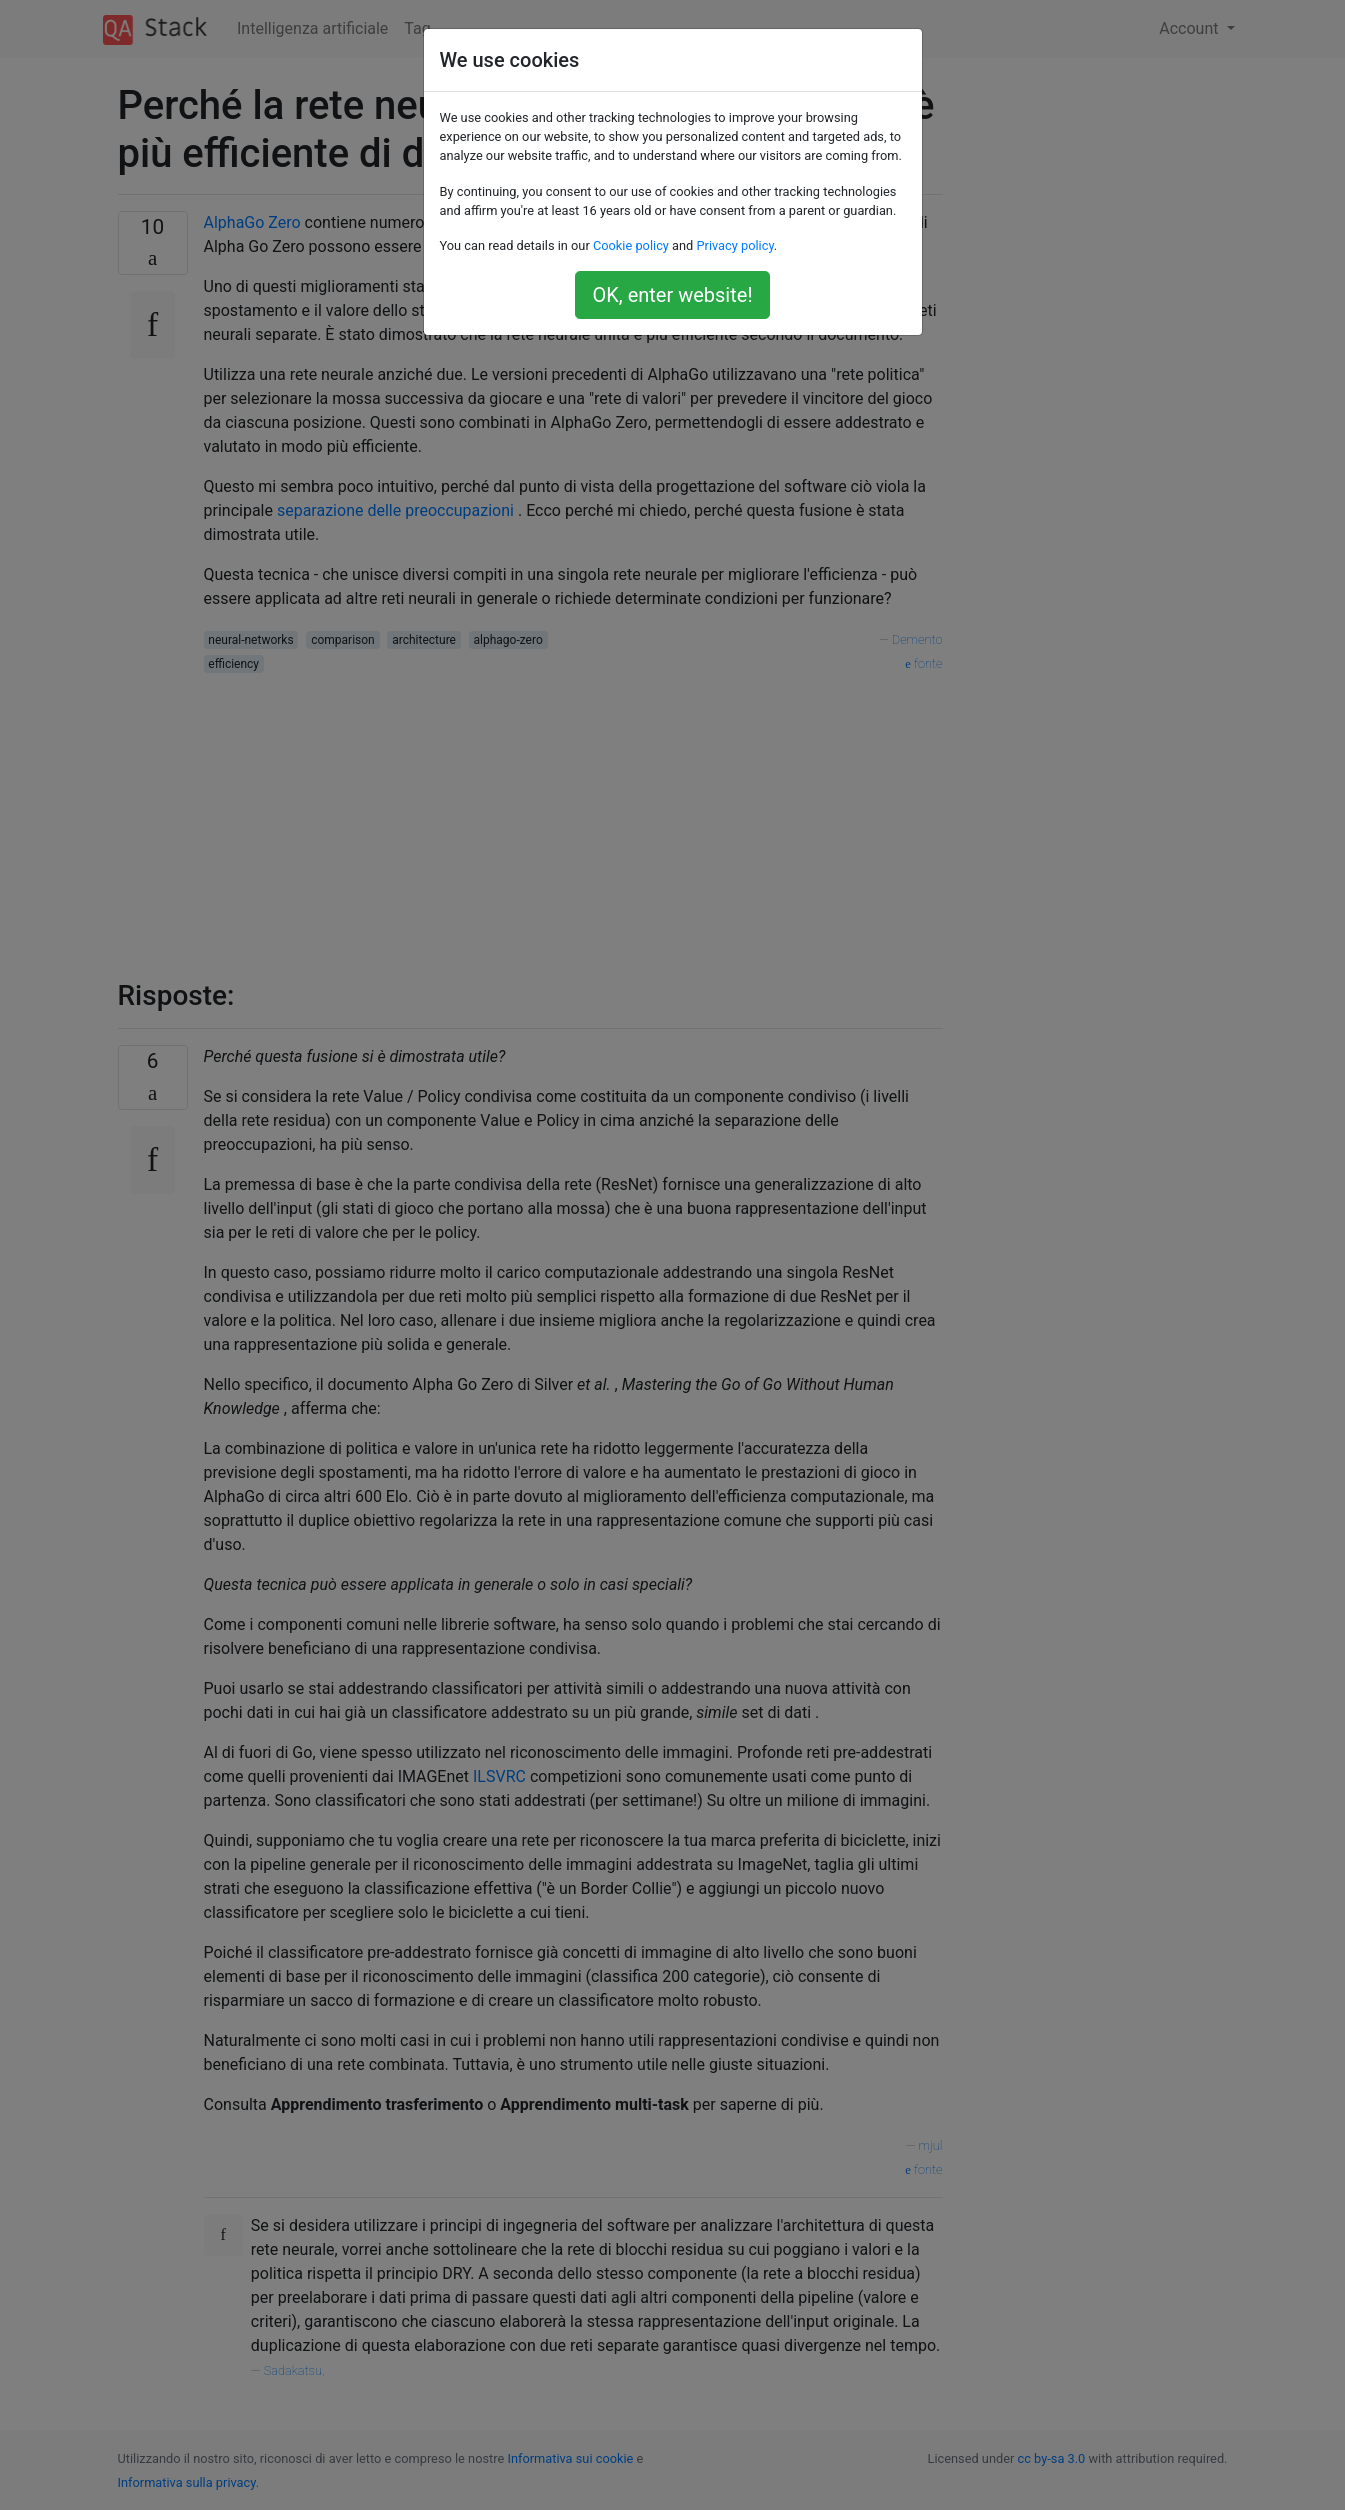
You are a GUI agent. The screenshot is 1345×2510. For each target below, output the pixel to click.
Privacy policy (734, 245)
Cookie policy (631, 245)
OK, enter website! (672, 295)
